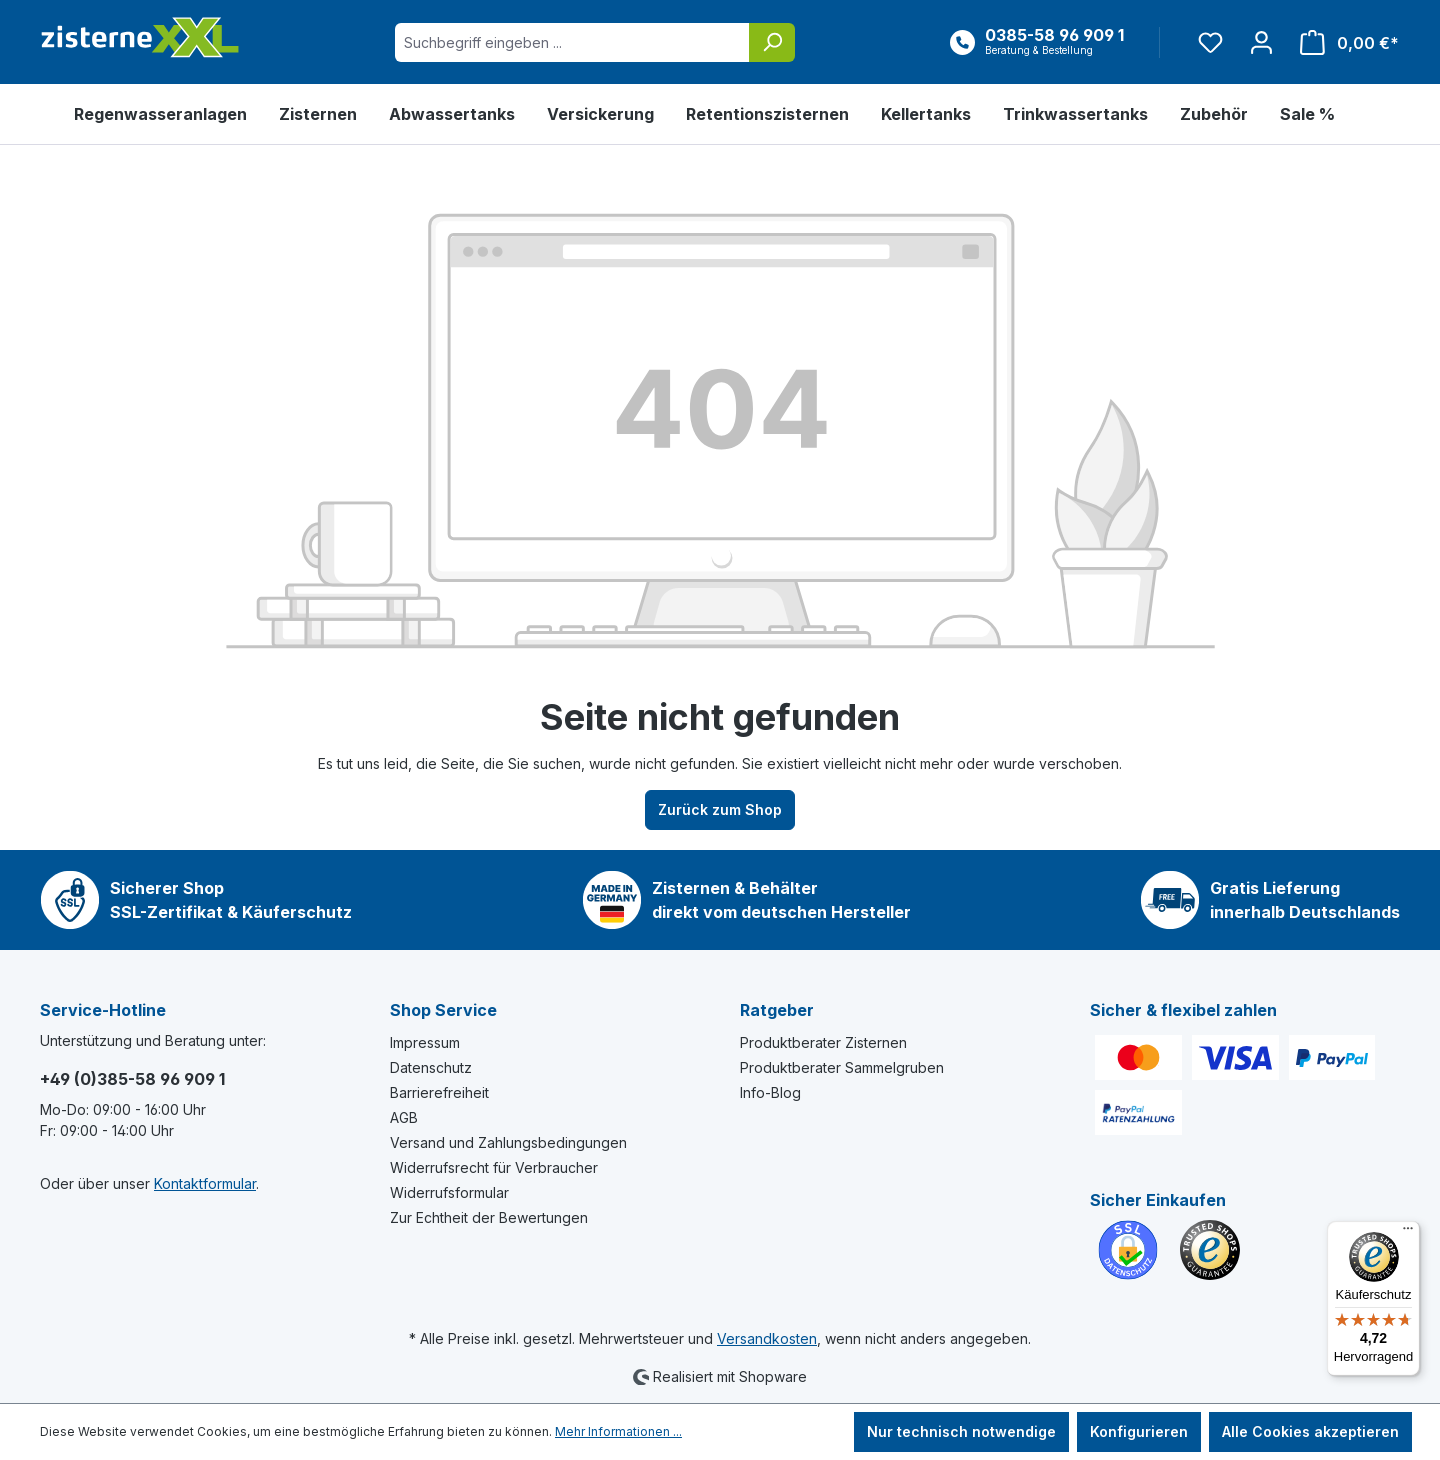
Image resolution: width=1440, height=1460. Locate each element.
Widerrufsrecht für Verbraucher (494, 1167)
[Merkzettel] (1210, 42)
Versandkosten (767, 1338)
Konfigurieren (1139, 1431)
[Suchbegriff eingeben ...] (572, 42)
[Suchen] (772, 42)
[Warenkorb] (1343, 42)
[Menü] (1408, 1233)
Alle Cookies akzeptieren (1310, 1431)
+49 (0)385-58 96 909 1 (132, 1079)
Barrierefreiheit (439, 1092)
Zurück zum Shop (720, 809)
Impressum (425, 1042)
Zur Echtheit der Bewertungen (489, 1217)
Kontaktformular (205, 1183)
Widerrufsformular (449, 1192)
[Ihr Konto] (1261, 42)
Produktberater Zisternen (823, 1042)
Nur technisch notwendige (961, 1431)
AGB (404, 1117)
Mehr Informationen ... (618, 1431)
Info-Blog (770, 1092)
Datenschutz (431, 1067)
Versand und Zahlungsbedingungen (508, 1142)
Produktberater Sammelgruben (842, 1067)
